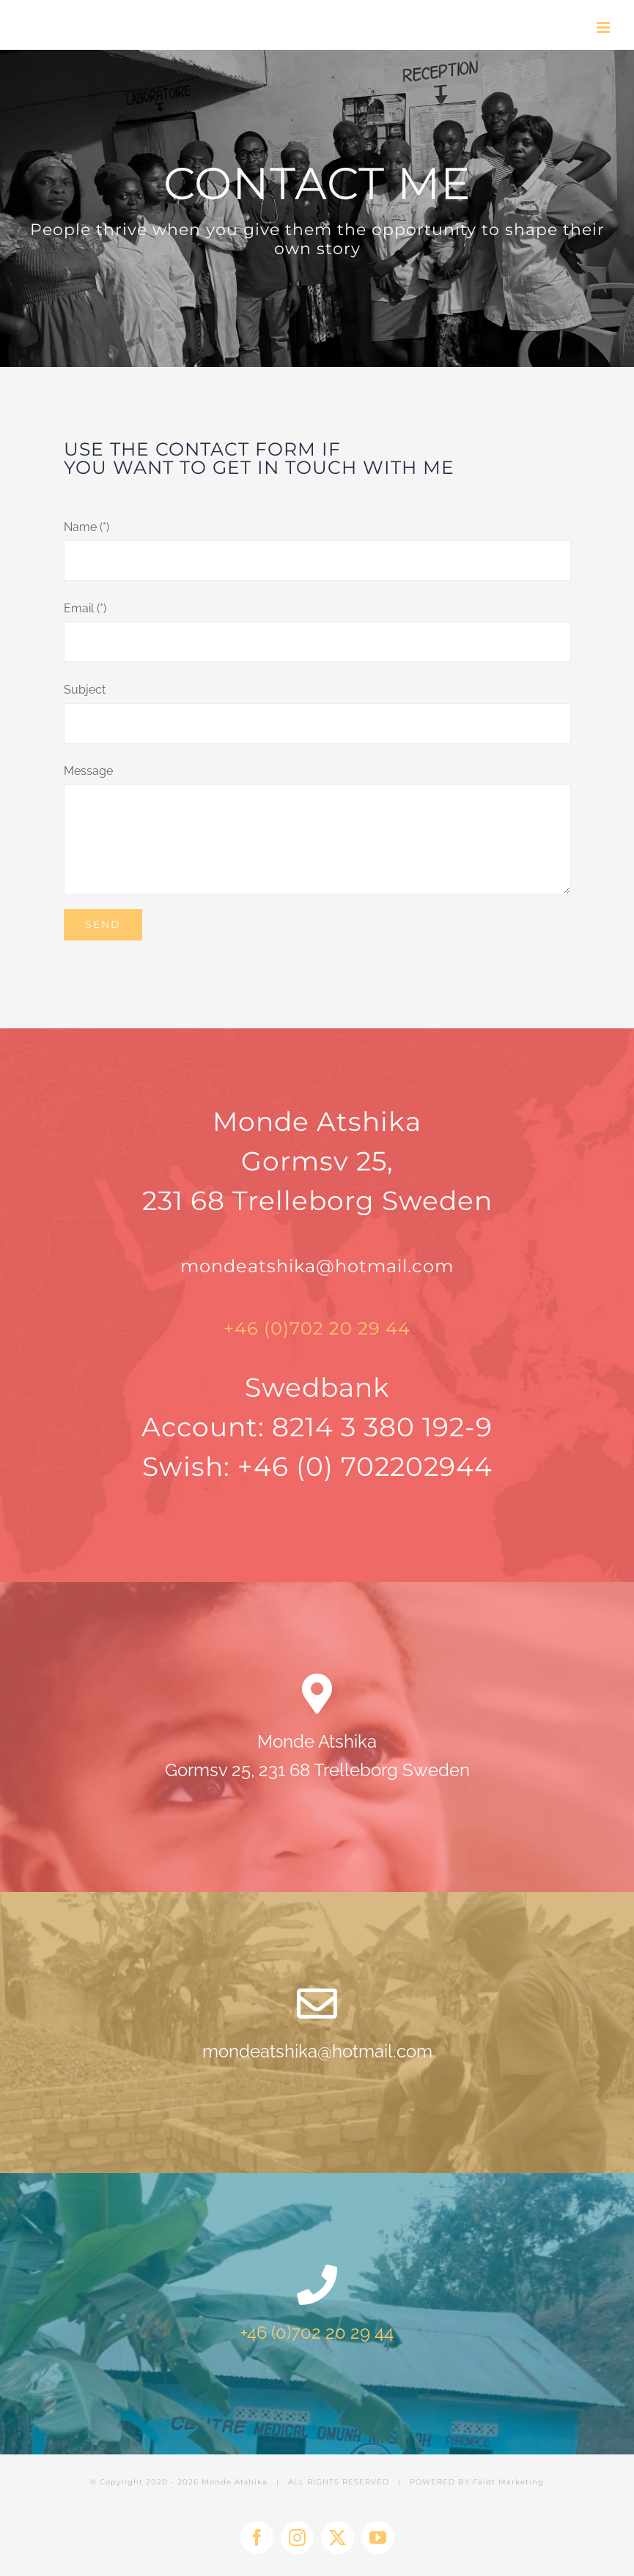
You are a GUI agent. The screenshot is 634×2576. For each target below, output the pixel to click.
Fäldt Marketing (508, 2482)
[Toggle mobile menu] (604, 27)
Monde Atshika (234, 2482)
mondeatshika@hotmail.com (317, 1266)
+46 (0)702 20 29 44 (317, 1328)
